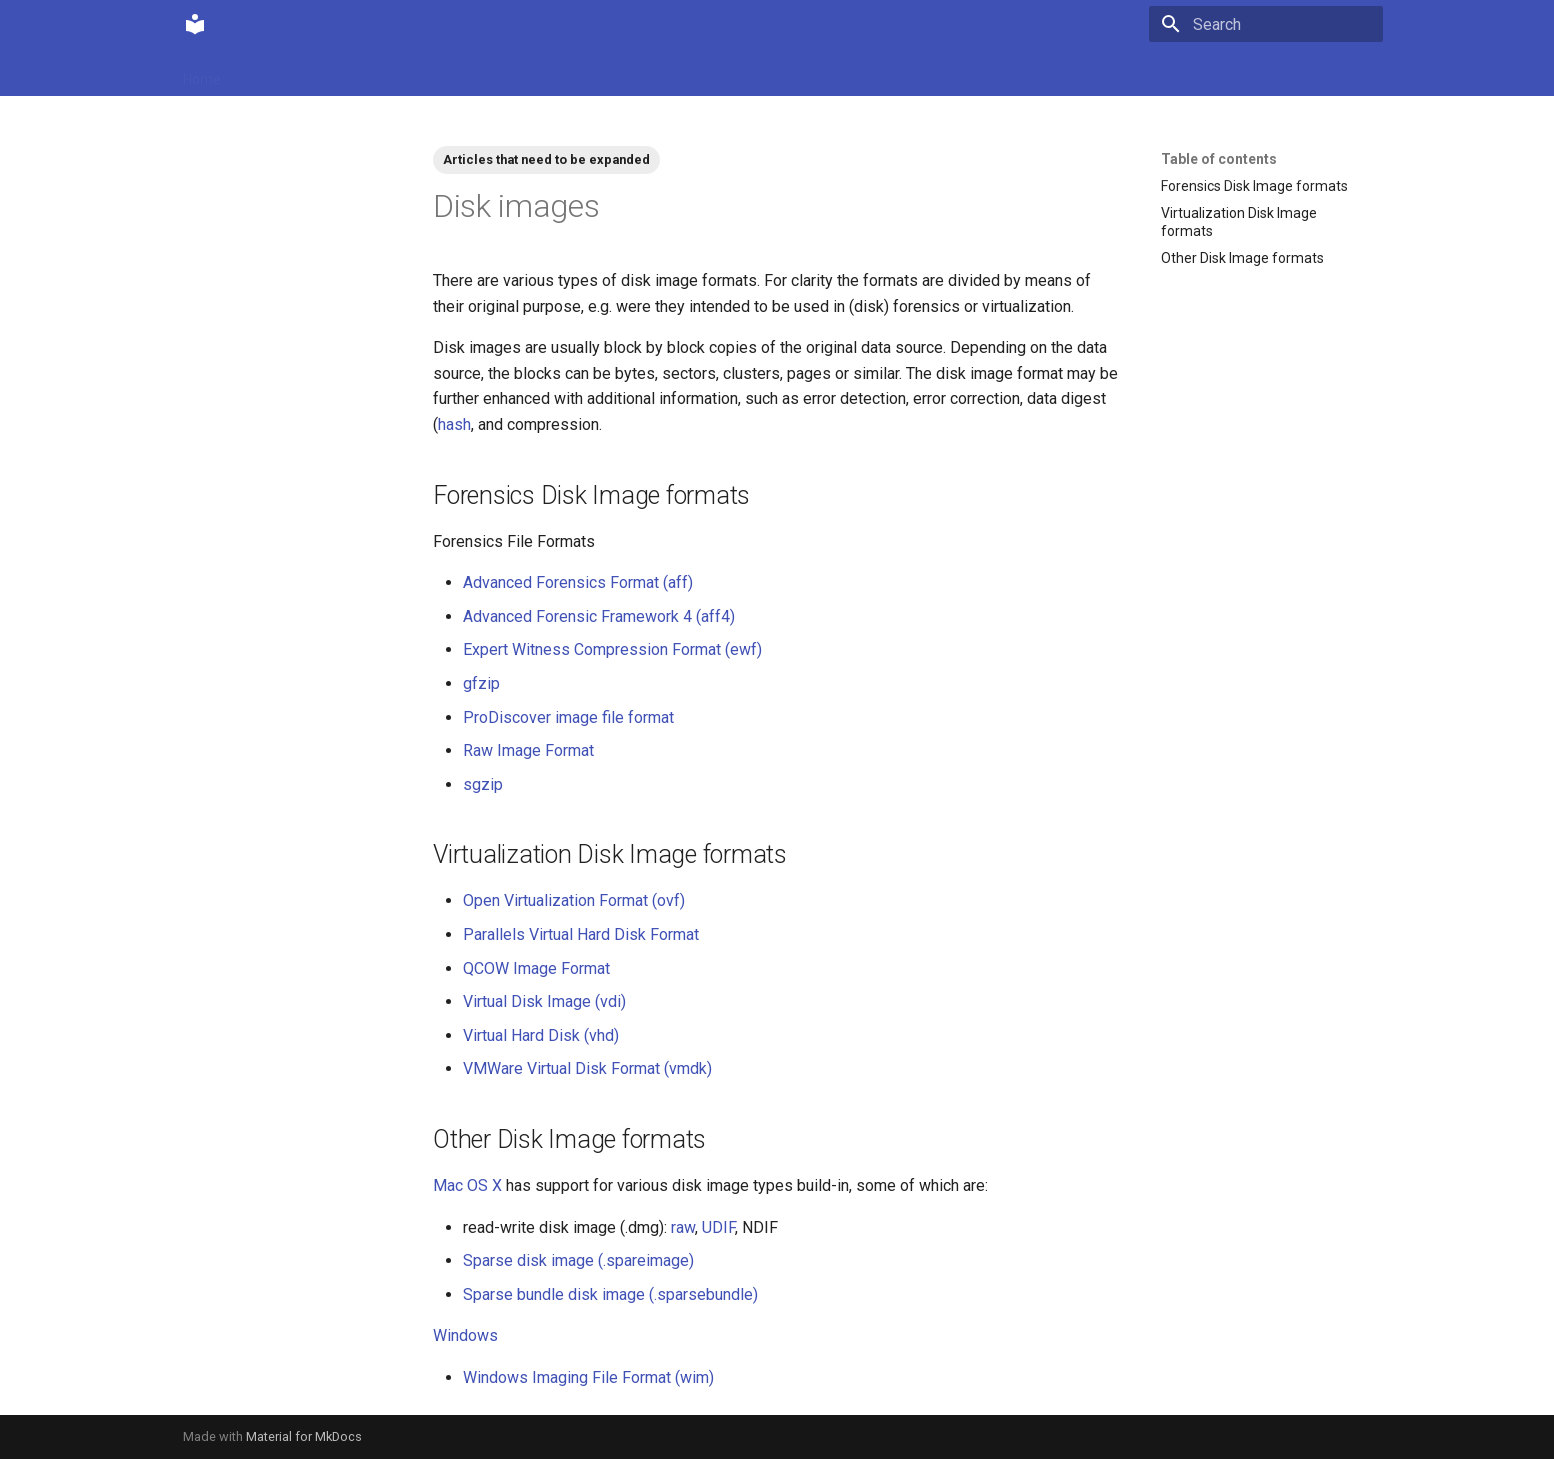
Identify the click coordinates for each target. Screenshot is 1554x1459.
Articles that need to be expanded (546, 159)
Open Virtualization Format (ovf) (574, 900)
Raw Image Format (528, 750)
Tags (467, 73)
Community (282, 73)
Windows (465, 1335)
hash (454, 424)
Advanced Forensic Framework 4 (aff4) (599, 616)
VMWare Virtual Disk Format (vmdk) (587, 1068)
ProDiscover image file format (568, 717)
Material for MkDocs (304, 1436)
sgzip (483, 784)
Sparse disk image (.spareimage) (578, 1260)
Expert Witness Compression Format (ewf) (612, 649)
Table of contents (1219, 159)
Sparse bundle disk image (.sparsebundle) (610, 1294)
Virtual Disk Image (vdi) (544, 1001)
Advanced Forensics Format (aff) (578, 582)
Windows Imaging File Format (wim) (588, 1377)
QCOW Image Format (536, 968)
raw (683, 1227)
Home (202, 73)
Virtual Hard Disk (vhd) (541, 1035)
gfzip (481, 683)
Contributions (385, 73)
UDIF (718, 1227)
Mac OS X (467, 1185)
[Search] (1266, 24)
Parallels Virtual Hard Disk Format (581, 934)
